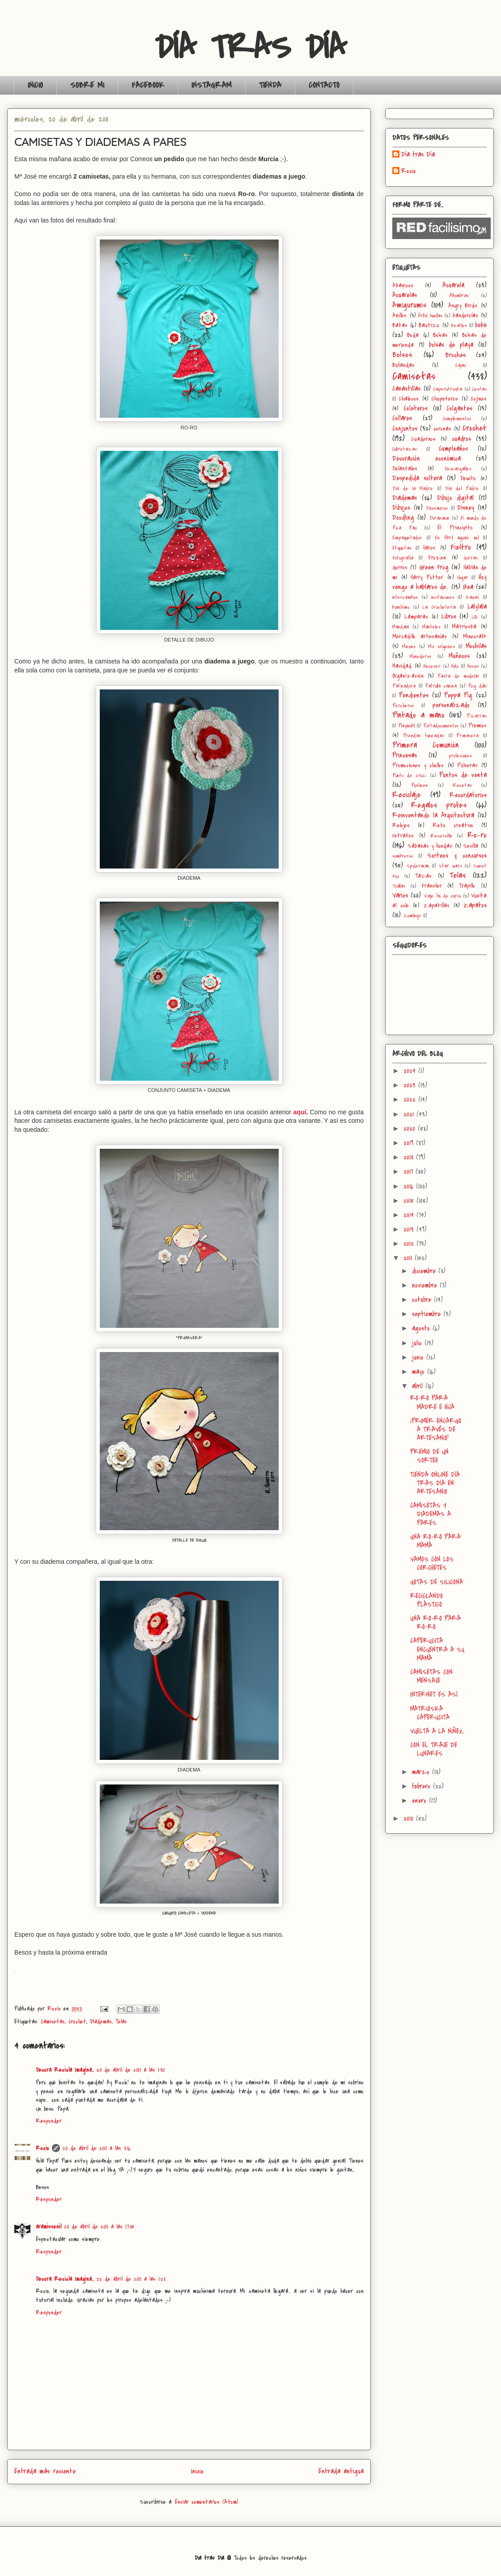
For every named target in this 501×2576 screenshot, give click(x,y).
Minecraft (475, 636)
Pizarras (477, 716)
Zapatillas (437, 905)
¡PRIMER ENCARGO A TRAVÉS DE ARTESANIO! (435, 1429)
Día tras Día (418, 154)
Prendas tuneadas (424, 736)
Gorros (400, 567)
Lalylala (477, 607)
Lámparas (416, 616)
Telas (121, 2021)
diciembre (425, 1271)
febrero (422, 1786)
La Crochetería (439, 607)
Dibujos (401, 508)
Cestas (479, 389)
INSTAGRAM (211, 85)
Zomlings (412, 916)
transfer (431, 885)
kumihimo (400, 607)
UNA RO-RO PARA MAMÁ (435, 1541)
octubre (423, 1300)
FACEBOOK (148, 85)
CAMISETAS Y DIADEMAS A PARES (430, 1514)
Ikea (468, 587)
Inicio (197, 2471)
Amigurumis (409, 305)
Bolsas (440, 335)
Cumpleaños (453, 449)
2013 (409, 1229)
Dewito (468, 478)
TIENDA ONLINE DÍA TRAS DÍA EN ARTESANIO (435, 1483)
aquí (299, 1112)
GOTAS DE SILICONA (436, 1582)
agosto (422, 1328)
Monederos (420, 656)
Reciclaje (406, 794)
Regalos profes (439, 805)
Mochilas (476, 646)
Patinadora (404, 686)
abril (418, 1386)
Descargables (457, 469)
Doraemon (439, 518)
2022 (410, 1099)
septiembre (427, 1314)
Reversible (441, 836)
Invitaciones (442, 597)
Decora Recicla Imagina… (65, 2070)
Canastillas (406, 389)
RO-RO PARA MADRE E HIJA (432, 1402)
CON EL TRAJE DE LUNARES (433, 1749)
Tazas (423, 876)
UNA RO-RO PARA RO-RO (435, 1622)
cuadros (461, 439)
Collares (402, 418)
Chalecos (409, 398)
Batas (400, 325)
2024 (410, 1071)
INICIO (35, 85)
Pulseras (467, 765)
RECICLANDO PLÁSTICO (426, 1600)
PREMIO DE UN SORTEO (429, 1456)
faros (429, 547)
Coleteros (415, 408)
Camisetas (53, 2021)
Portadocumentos (441, 726)
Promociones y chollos (418, 765)
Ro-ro (477, 835)
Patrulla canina (441, 686)
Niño (455, 666)
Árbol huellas (430, 316)
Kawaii (472, 597)
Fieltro (460, 547)
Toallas (398, 886)
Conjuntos (404, 428)
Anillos (399, 315)
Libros (449, 616)
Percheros (403, 706)
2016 (409, 1186)
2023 (410, 1085)
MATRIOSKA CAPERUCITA (430, 1713)
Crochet (77, 2021)
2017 (409, 1172)
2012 (409, 1244)
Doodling (403, 517)
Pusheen (419, 785)
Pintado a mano (418, 715)
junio (419, 1357)
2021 (409, 1114)
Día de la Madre (412, 488)
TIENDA (270, 85)
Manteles (431, 627)
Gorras (471, 558)
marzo (422, 1772)
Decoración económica (426, 458)
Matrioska (464, 626)
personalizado (451, 705)
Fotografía (402, 558)
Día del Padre (462, 488)
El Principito (454, 527)
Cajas (460, 365)
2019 (409, 1143)
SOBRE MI (87, 85)
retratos (403, 835)
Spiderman (418, 866)
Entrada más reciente (45, 2471)
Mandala (400, 627)
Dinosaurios (437, 508)
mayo (419, 1372)
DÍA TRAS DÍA (251, 47)
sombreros (402, 856)
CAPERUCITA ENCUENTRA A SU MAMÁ (437, 1649)
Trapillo (467, 885)
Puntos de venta (463, 775)
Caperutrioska (447, 389)
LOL (475, 617)
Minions (409, 646)
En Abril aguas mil (457, 538)
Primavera (467, 736)
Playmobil (406, 726)
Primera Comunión (425, 745)
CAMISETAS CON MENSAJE (431, 1676)
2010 (409, 1818)
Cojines (479, 398)
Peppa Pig (458, 695)
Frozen (437, 557)
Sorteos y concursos (457, 855)
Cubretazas (404, 449)
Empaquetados (407, 538)
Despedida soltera (417, 478)
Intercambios (405, 597)
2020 (410, 1129)
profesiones (460, 756)
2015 (409, 1201)
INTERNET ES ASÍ (434, 1694)
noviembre (426, 1285)
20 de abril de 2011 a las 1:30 (131, 2070)
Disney (465, 508)
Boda (413, 335)
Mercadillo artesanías (419, 636)
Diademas (101, 2021)
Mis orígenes (441, 646)
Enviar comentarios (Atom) (206, 2502)
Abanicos (402, 285)
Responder (49, 2121)
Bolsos (402, 354)
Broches (456, 355)
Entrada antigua (341, 2471)
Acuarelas (404, 295)
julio (418, 1343)
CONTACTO (324, 85)
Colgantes (459, 408)
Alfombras (459, 296)
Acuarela (453, 285)
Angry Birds (462, 305)
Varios (400, 895)
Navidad (402, 666)
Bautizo (429, 325)
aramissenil (48, 2226)
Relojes (401, 825)
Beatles (459, 325)
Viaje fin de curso (442, 896)
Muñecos (459, 656)
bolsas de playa (451, 345)
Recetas (462, 785)
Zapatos (475, 905)
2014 (409, 1215)
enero (420, 1801)
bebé (481, 325)
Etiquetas (402, 548)
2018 (409, 1157)
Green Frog (434, 567)
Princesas (404, 755)
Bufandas (403, 365)
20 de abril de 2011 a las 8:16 (97, 2148)
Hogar (463, 578)
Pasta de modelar (458, 676)
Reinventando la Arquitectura (433, 815)
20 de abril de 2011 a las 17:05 (99, 2226)
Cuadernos (423, 439)
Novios (473, 666)
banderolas (465, 315)
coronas (442, 428)
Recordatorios (468, 795)
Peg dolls (477, 686)
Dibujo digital (455, 498)
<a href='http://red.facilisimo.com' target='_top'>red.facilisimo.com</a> (441, 228)
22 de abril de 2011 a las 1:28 (131, 2279)
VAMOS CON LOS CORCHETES (432, 1563)
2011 (409, 1258)
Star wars (450, 866)
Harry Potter (427, 577)
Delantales (404, 468)
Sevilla (470, 846)
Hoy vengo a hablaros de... (439, 582)
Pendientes (414, 695)
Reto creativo (453, 825)
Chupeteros (444, 398)
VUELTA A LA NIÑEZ (437, 1731)
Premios (477, 725)
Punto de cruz (409, 775)
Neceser (432, 666)
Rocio (42, 2148)
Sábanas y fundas (430, 846)
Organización (408, 676)
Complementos (457, 419)
